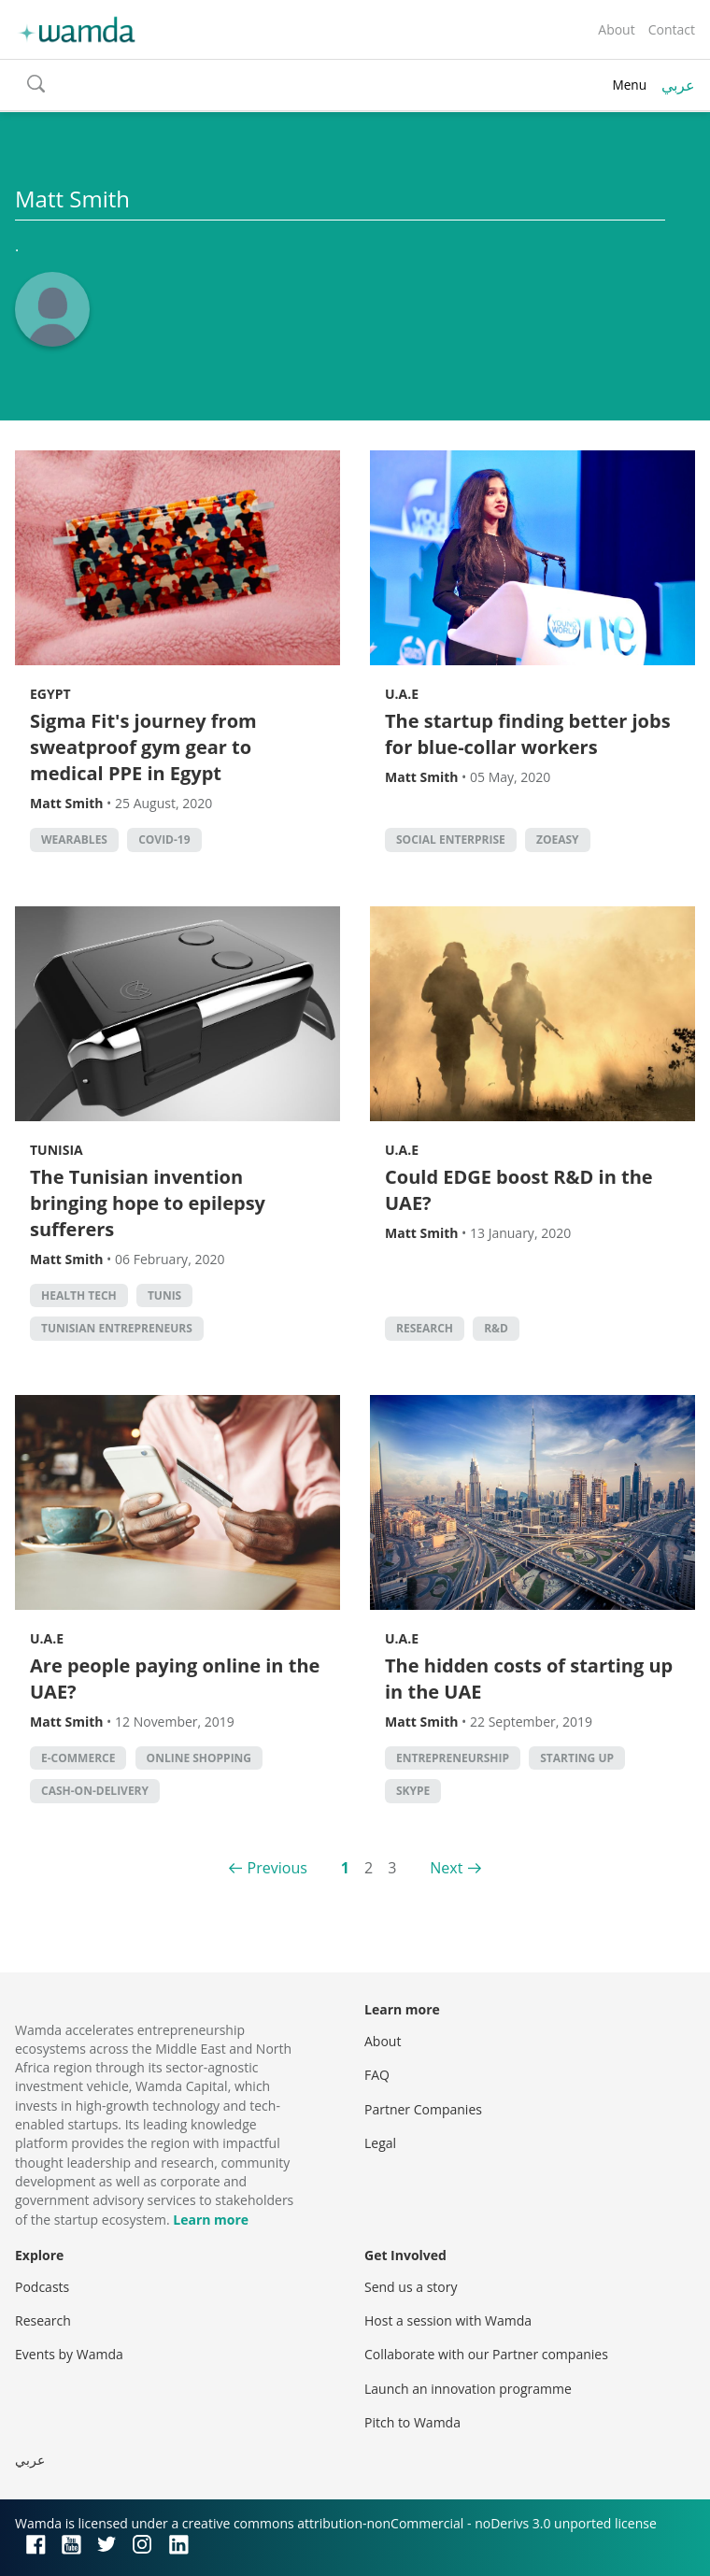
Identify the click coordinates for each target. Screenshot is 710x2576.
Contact (671, 29)
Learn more (210, 2219)
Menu (629, 84)
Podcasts (42, 2287)
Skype (413, 1791)
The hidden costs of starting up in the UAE (529, 1678)
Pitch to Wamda (412, 2422)
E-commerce (78, 1758)
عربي (678, 85)
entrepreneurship (452, 1758)
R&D (496, 1328)
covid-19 (164, 839)
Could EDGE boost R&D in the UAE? (519, 1190)
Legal (380, 2143)
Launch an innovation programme (468, 2389)
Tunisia (56, 1150)
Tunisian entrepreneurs (116, 1328)
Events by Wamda (69, 2354)
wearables (74, 839)
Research (424, 1328)
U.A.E (402, 694)
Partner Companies (423, 2109)
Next (446, 1867)
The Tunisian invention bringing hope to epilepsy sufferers (147, 1203)
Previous (277, 1867)
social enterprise (450, 839)
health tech (79, 1295)
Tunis (164, 1295)
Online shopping (199, 1758)
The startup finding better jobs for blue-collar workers (528, 734)
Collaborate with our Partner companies (486, 2354)
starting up (577, 1758)
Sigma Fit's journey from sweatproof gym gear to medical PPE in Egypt (143, 747)
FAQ (377, 2075)
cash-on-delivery (95, 1791)
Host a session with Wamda (448, 2320)
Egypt (50, 694)
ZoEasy (557, 839)
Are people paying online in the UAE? (175, 1678)
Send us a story (410, 2287)
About (616, 29)
